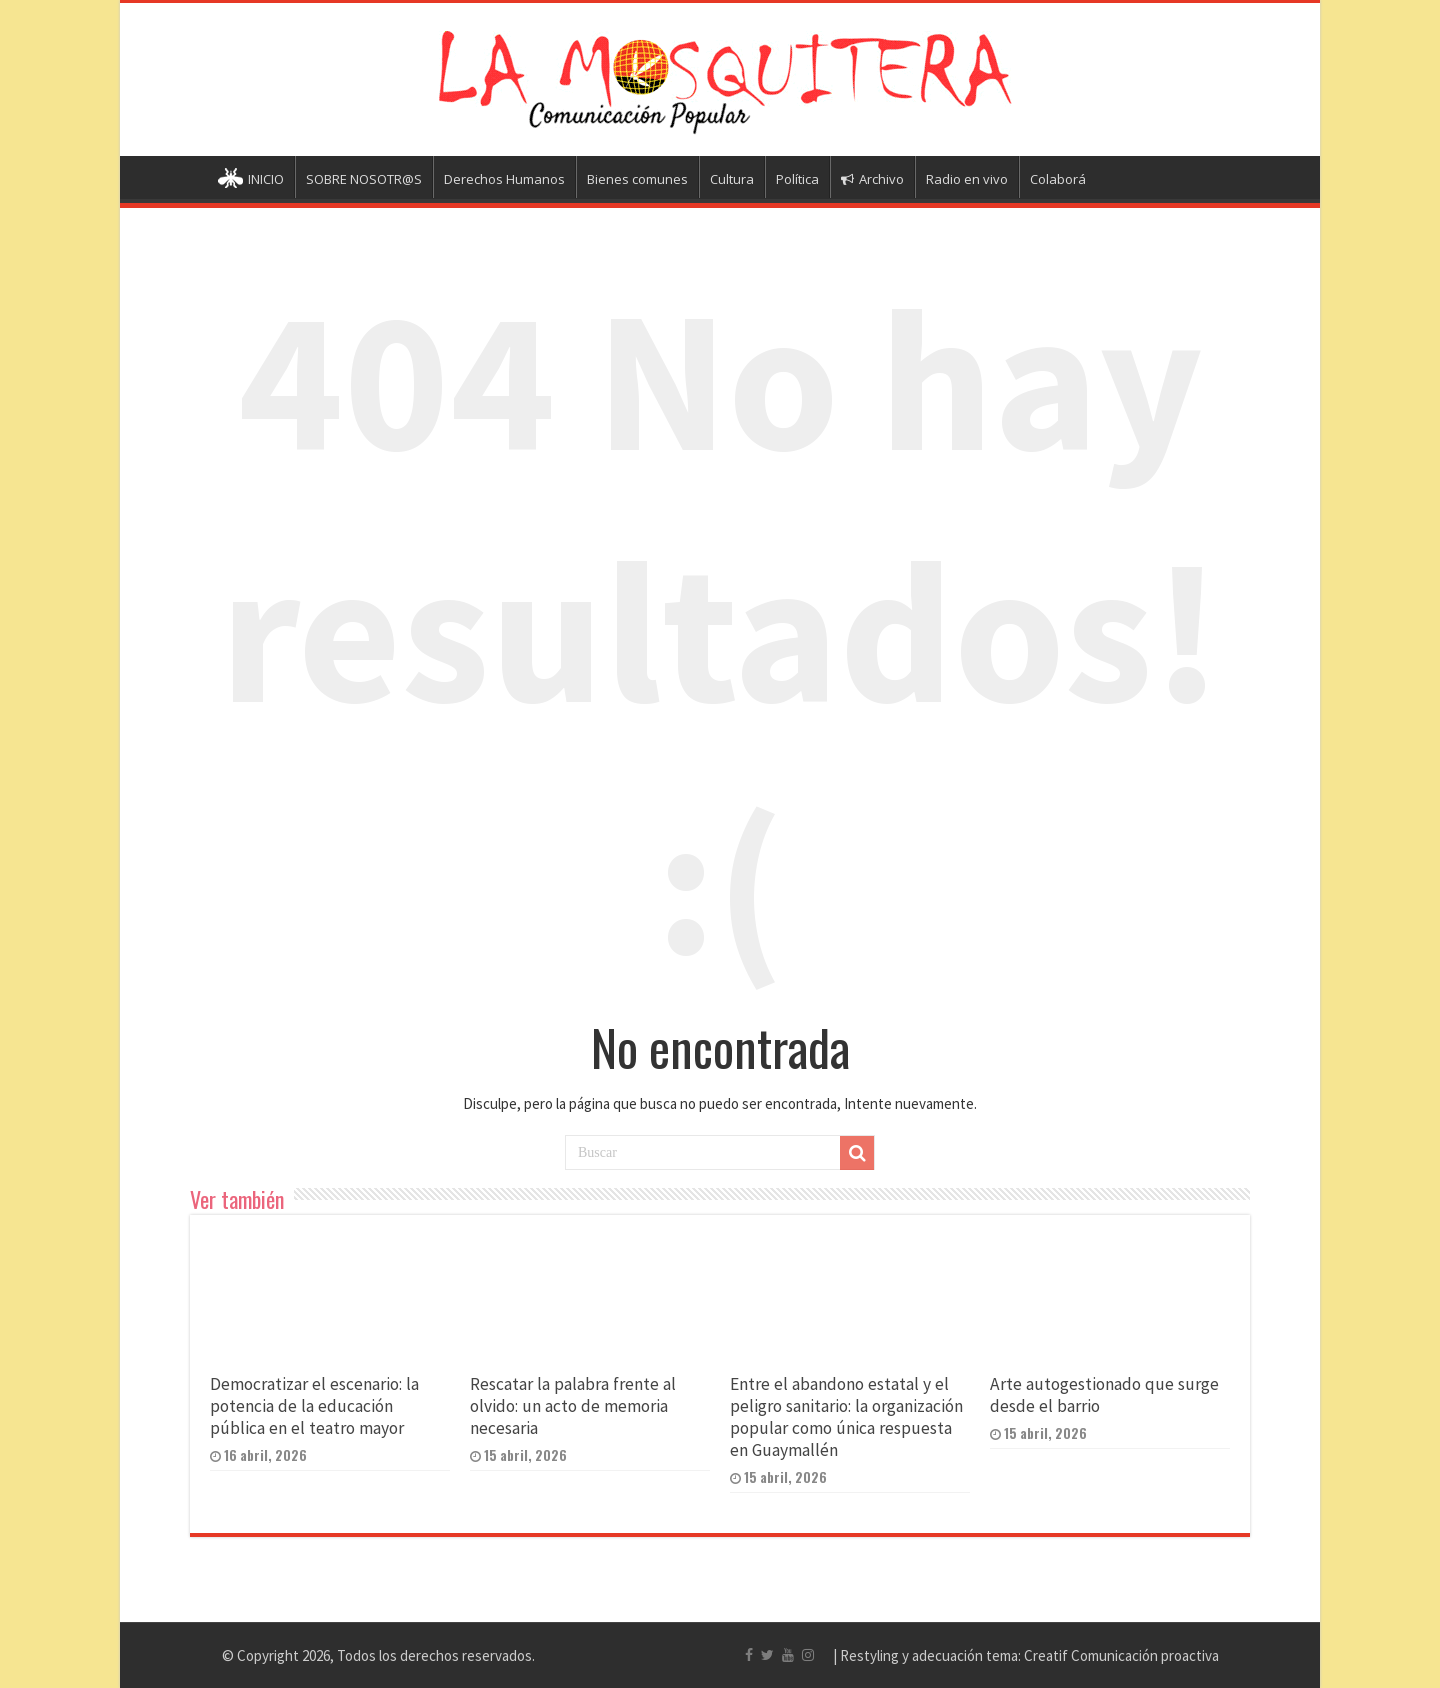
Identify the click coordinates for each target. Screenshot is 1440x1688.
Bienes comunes (637, 179)
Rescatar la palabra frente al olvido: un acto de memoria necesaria (573, 1406)
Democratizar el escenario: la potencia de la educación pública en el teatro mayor (314, 1406)
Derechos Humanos (504, 179)
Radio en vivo (967, 179)
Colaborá (1058, 179)
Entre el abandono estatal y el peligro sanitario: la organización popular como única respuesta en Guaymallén (846, 1417)
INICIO (251, 180)
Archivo (872, 179)
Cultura (732, 179)
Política (797, 179)
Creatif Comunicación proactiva (1121, 1655)
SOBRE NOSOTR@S (364, 179)
